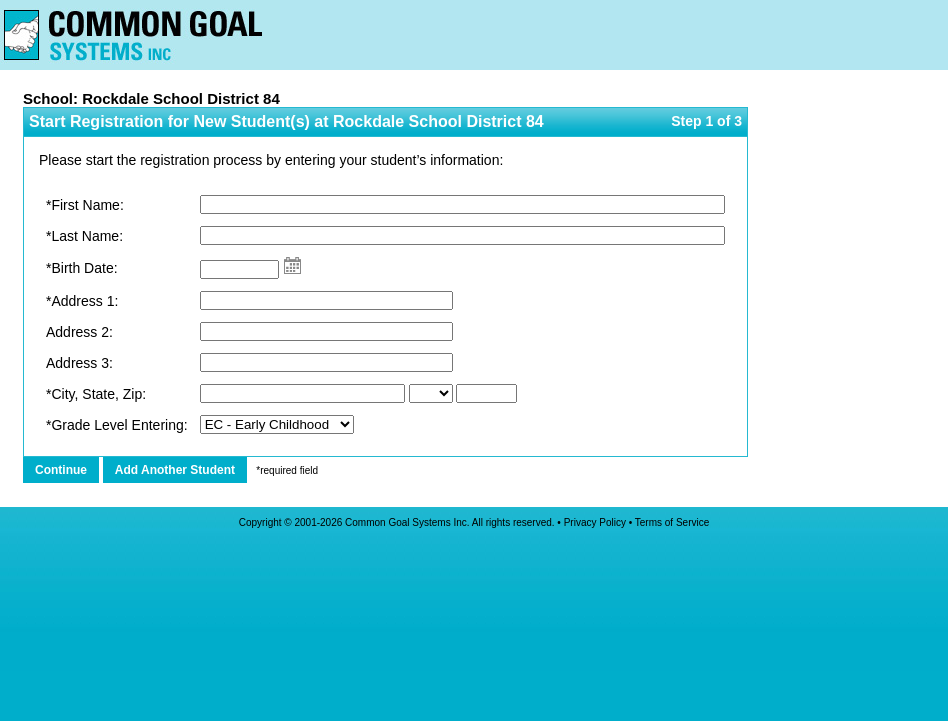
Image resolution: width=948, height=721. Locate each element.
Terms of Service (672, 522)
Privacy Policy (595, 522)
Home (140, 35)
